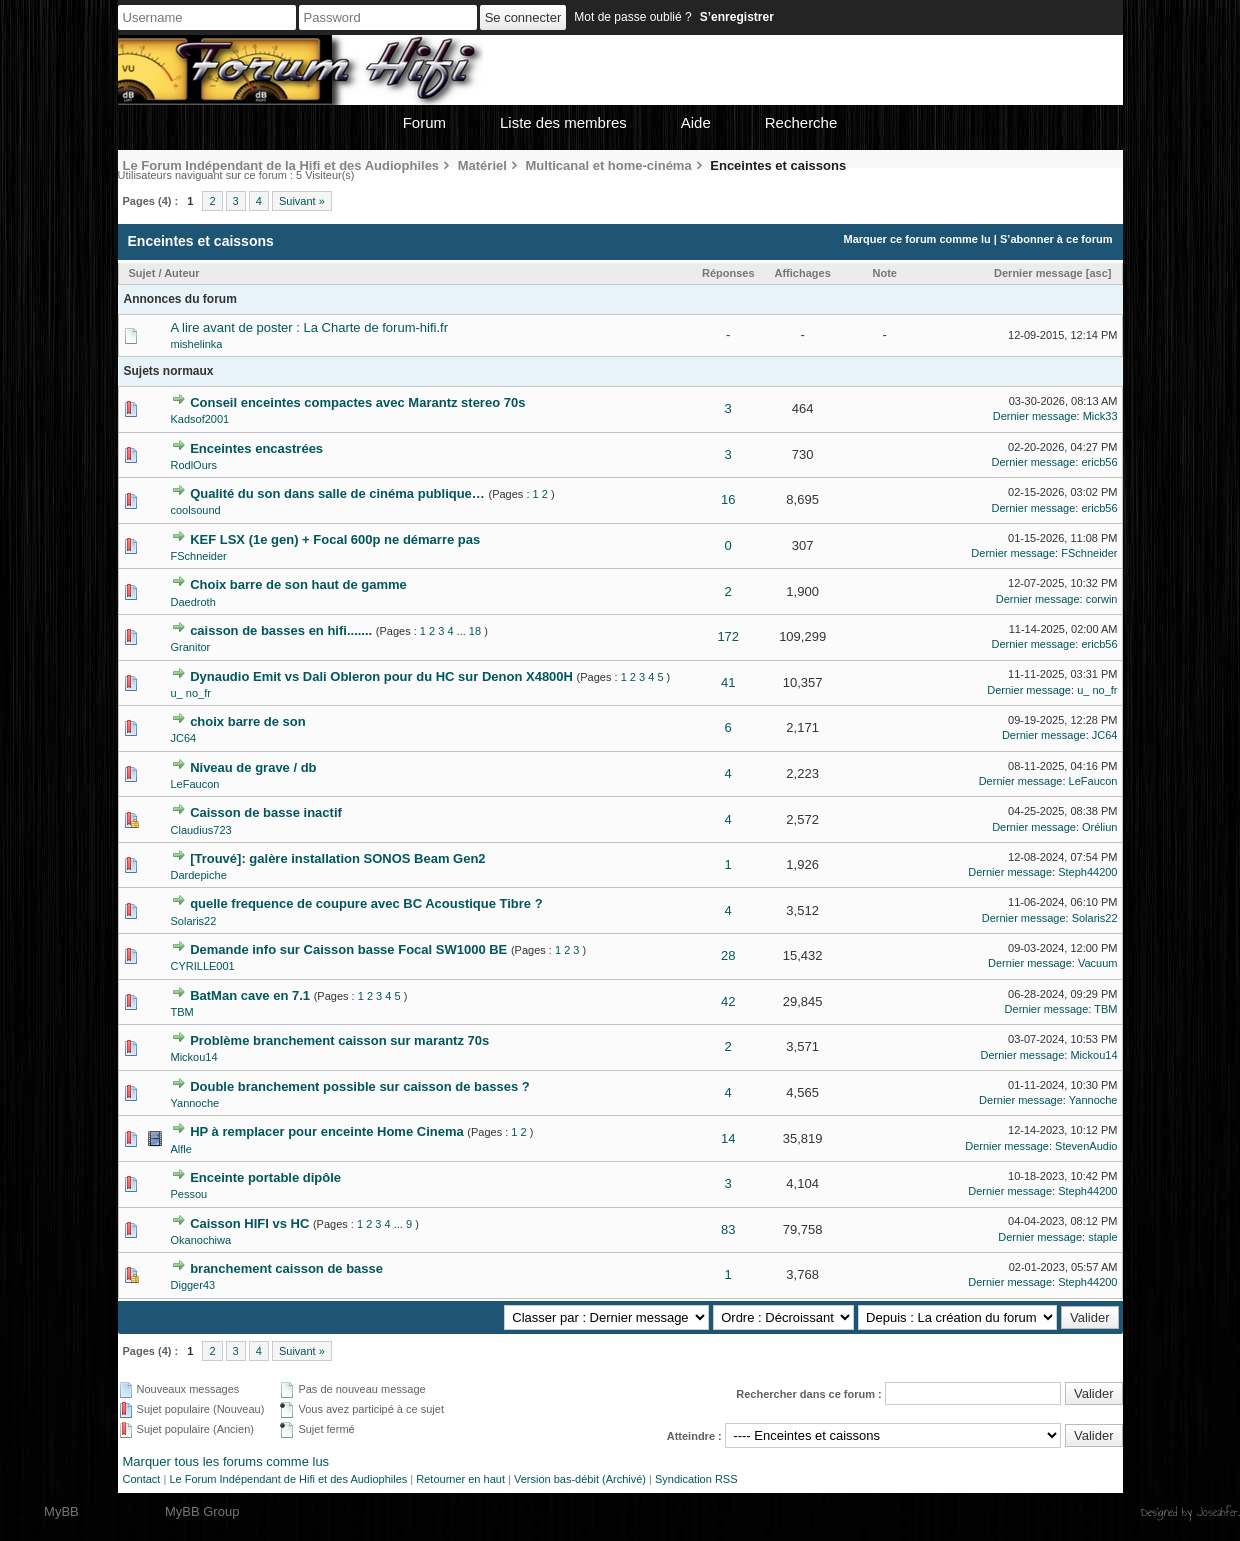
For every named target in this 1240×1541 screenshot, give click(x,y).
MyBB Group (202, 1511)
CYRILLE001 (203, 966)
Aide (696, 122)
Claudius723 (201, 830)
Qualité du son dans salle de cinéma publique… (337, 493)
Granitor (191, 647)
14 (728, 1138)
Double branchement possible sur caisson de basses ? (360, 1086)
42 (728, 1001)
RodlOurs (194, 465)
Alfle (181, 1149)
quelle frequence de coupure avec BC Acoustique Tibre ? (366, 903)
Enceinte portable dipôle (265, 1177)
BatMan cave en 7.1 (250, 995)
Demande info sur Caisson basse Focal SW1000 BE (348, 949)
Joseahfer (1217, 1512)
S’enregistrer (737, 17)
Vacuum (1098, 963)
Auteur (181, 273)
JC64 (184, 738)
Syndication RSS (696, 1479)
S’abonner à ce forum (1056, 239)
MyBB (61, 1511)
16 (728, 499)
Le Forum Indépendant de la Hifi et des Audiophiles (281, 165)
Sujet (142, 273)
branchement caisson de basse (286, 1268)
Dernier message (1038, 273)
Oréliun (1099, 827)
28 (728, 955)
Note (885, 273)
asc (1098, 273)
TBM (182, 1012)
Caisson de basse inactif (266, 812)
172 (728, 636)
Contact (142, 1479)
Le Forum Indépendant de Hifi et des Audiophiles (288, 1479)
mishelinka (197, 344)
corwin (1102, 599)
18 (475, 631)
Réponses (728, 273)
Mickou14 (194, 1057)
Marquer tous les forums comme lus (226, 1461)
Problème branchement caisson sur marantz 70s (339, 1040)
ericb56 (1099, 462)
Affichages (803, 273)
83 (728, 1229)
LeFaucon (195, 784)
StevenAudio (1086, 1146)
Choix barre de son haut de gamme (298, 584)
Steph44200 (1087, 872)
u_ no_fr (191, 693)
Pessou (189, 1194)
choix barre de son (248, 721)
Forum (424, 122)
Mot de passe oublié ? (632, 17)
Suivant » (302, 201)
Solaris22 (194, 921)
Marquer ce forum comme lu (916, 239)
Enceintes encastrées (256, 448)
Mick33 (1100, 416)
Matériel (482, 165)
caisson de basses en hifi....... (281, 630)
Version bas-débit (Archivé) (580, 1479)
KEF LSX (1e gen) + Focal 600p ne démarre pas (335, 539)
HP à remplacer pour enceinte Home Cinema (327, 1131)
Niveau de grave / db (253, 767)
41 (728, 682)
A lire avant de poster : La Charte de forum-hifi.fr (309, 327)
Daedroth (193, 602)
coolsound (196, 510)
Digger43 (193, 1285)
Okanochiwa (201, 1240)
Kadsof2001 (200, 419)
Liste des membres (563, 122)
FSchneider (199, 556)
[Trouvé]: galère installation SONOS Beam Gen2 (337, 858)
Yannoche (195, 1103)
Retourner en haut (460, 1479)
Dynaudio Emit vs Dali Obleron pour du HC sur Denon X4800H (381, 676)
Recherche (801, 122)
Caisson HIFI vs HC (249, 1223)
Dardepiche (199, 875)
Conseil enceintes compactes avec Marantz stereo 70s (357, 402)
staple (1102, 1237)
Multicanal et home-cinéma (609, 165)
